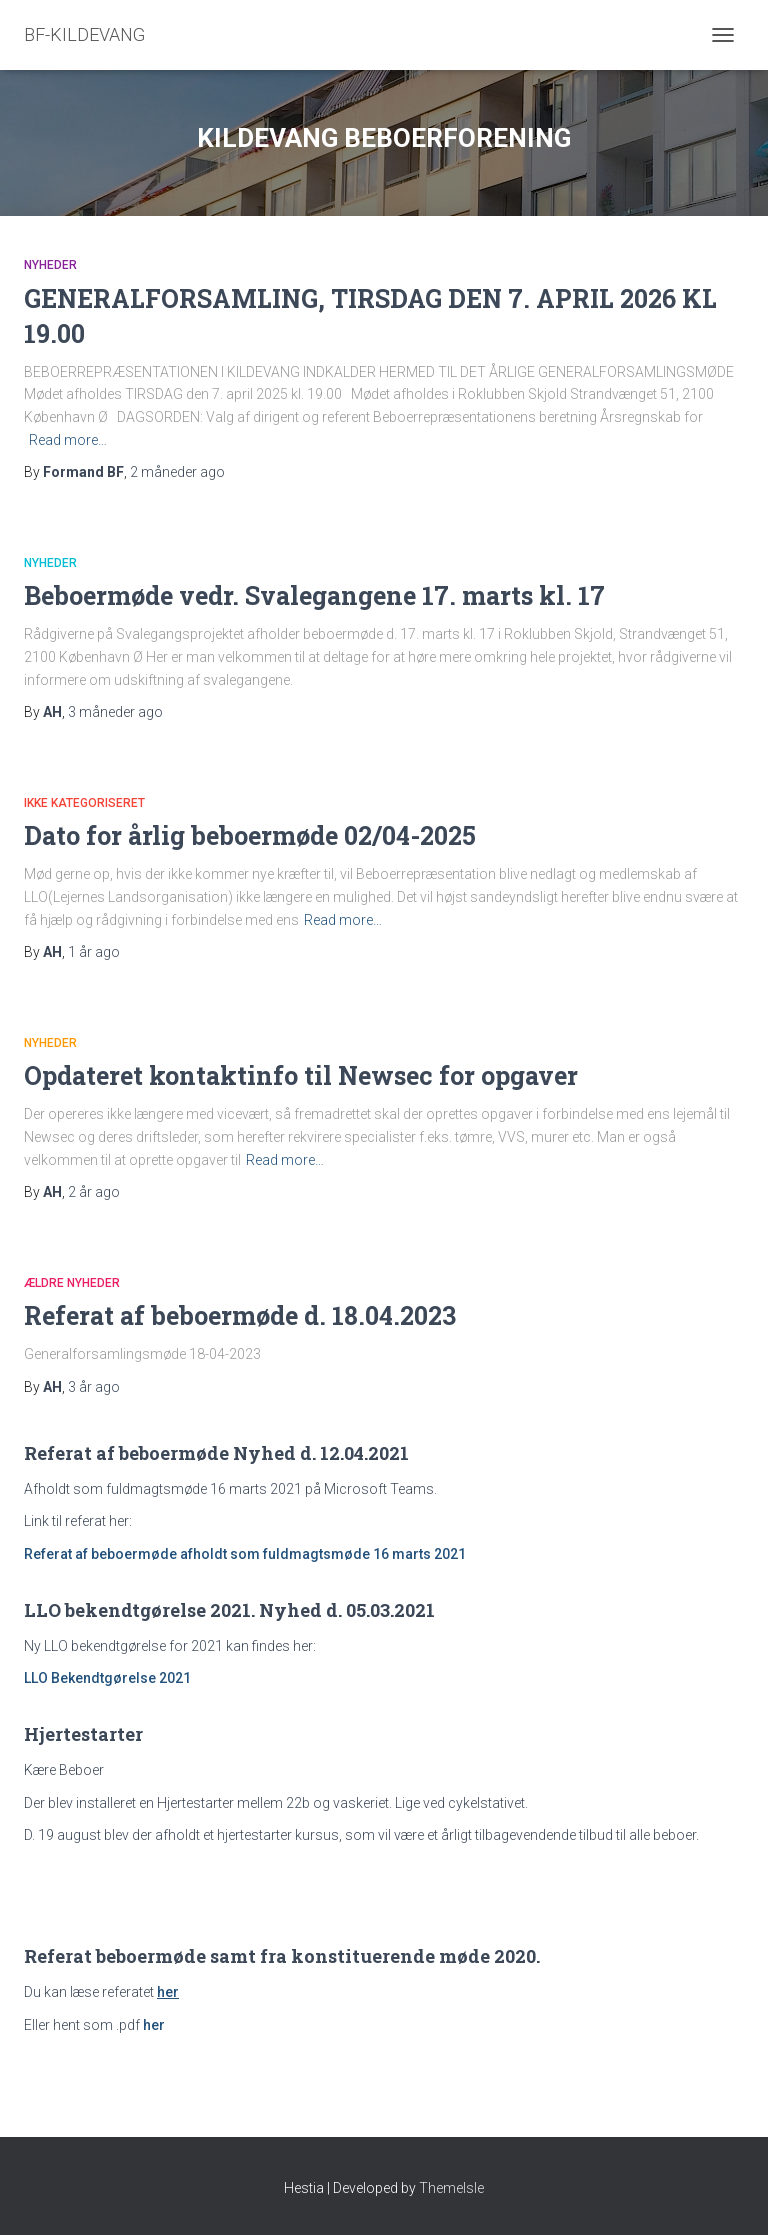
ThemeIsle (451, 2188)
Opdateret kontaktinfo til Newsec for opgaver (301, 1075)
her (154, 2025)
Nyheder (50, 265)
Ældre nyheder (72, 1283)
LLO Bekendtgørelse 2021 (107, 1678)
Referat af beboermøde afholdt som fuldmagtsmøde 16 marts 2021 (245, 1554)
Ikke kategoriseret (84, 803)
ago (177, 472)
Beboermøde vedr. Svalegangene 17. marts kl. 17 (314, 595)
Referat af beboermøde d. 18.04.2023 (240, 1315)
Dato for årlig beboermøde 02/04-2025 (250, 835)
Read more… (68, 440)
